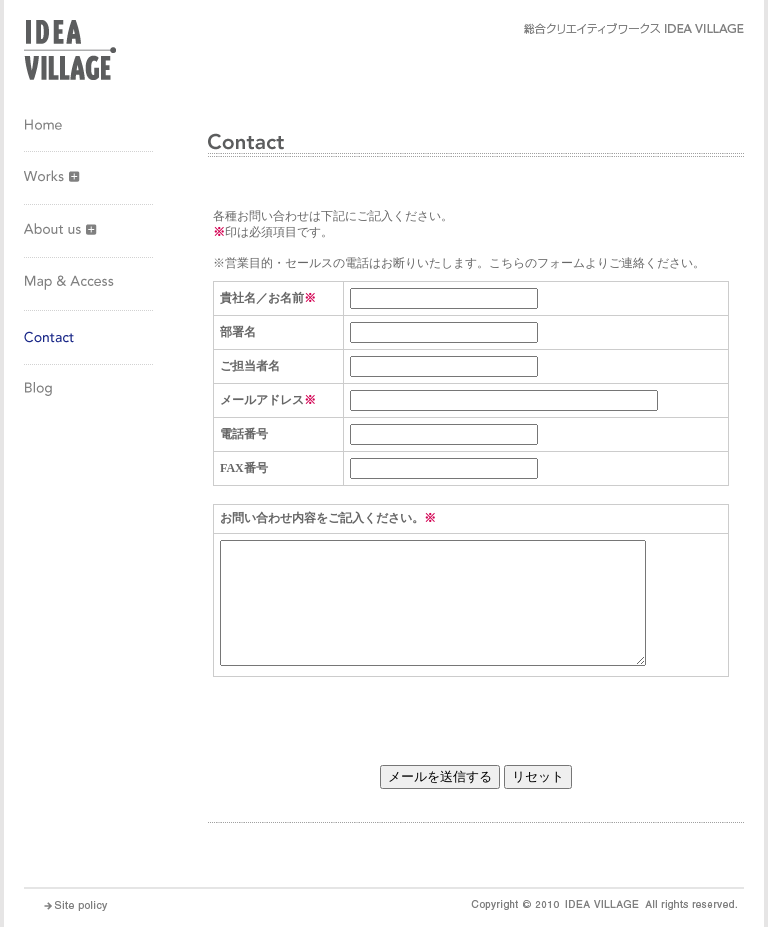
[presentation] (365, 716)
